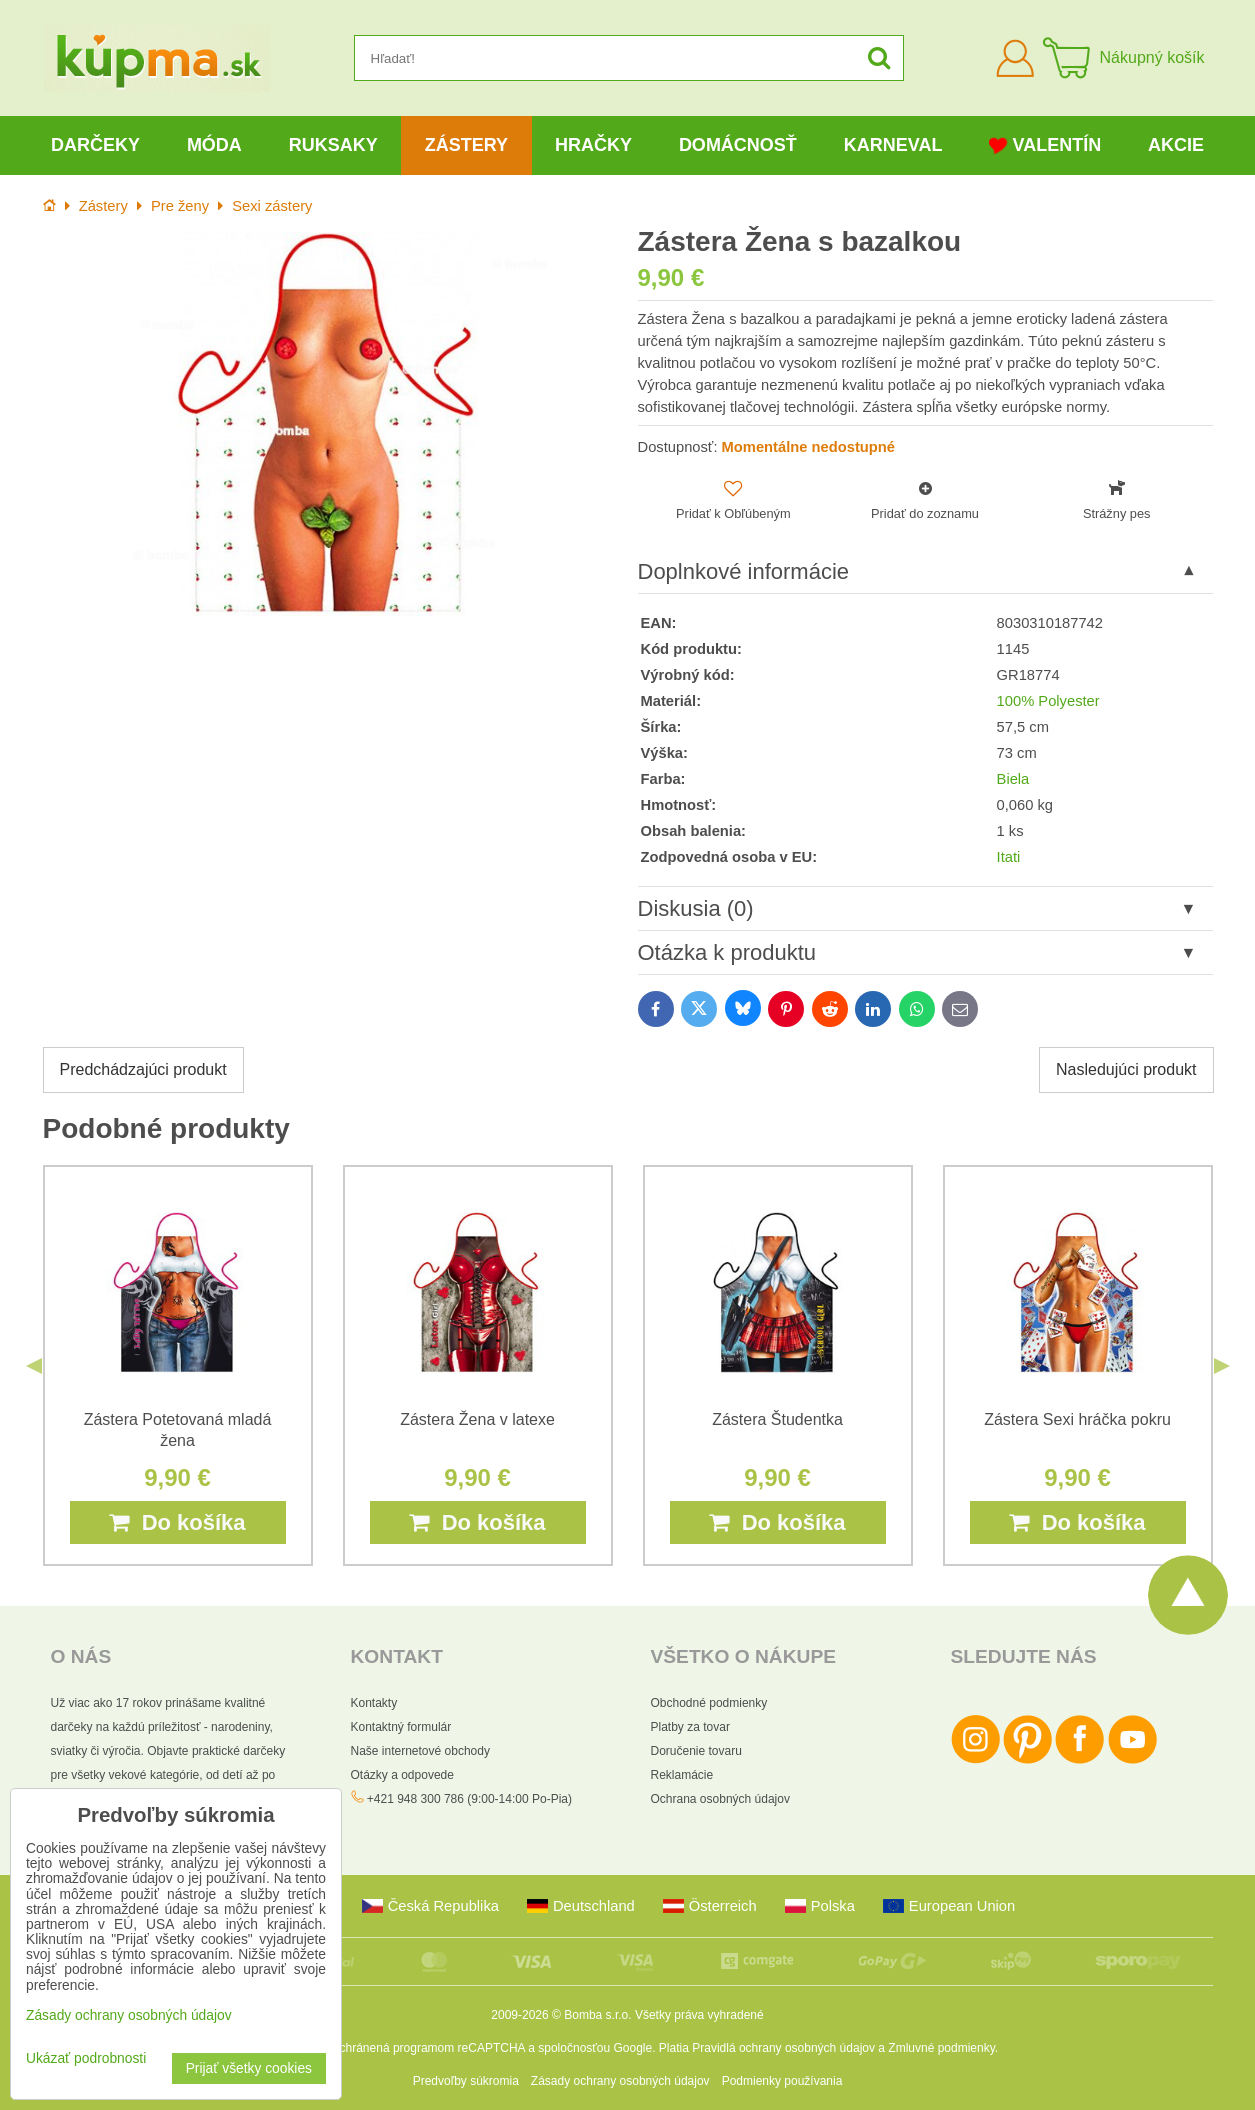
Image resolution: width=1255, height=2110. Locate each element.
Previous (34, 1366)
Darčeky (95, 145)
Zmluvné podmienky (941, 2048)
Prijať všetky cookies (249, 2068)
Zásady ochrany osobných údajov (620, 2081)
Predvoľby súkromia (466, 2081)
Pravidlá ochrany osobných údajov (783, 2048)
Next (1222, 1366)
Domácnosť (738, 145)
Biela (1013, 779)
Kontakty (374, 1703)
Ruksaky (333, 145)
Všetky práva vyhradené (699, 2015)
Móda (214, 145)
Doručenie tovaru (696, 1751)
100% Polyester (1048, 701)
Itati (1009, 857)
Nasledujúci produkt (1126, 1069)
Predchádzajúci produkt (143, 1069)
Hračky (593, 145)
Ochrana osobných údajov (720, 1799)
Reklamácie (682, 1775)
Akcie (1176, 145)
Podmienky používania (782, 2081)
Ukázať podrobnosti (86, 2058)
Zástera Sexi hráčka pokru (1077, 1419)
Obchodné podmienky (709, 1703)
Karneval (893, 145)
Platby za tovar (690, 1727)
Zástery (466, 145)
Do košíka (177, 1522)
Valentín (1045, 145)
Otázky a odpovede (402, 1775)
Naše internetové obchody (420, 1751)
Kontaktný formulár (401, 1727)
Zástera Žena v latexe (477, 1419)
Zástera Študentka (777, 1419)
